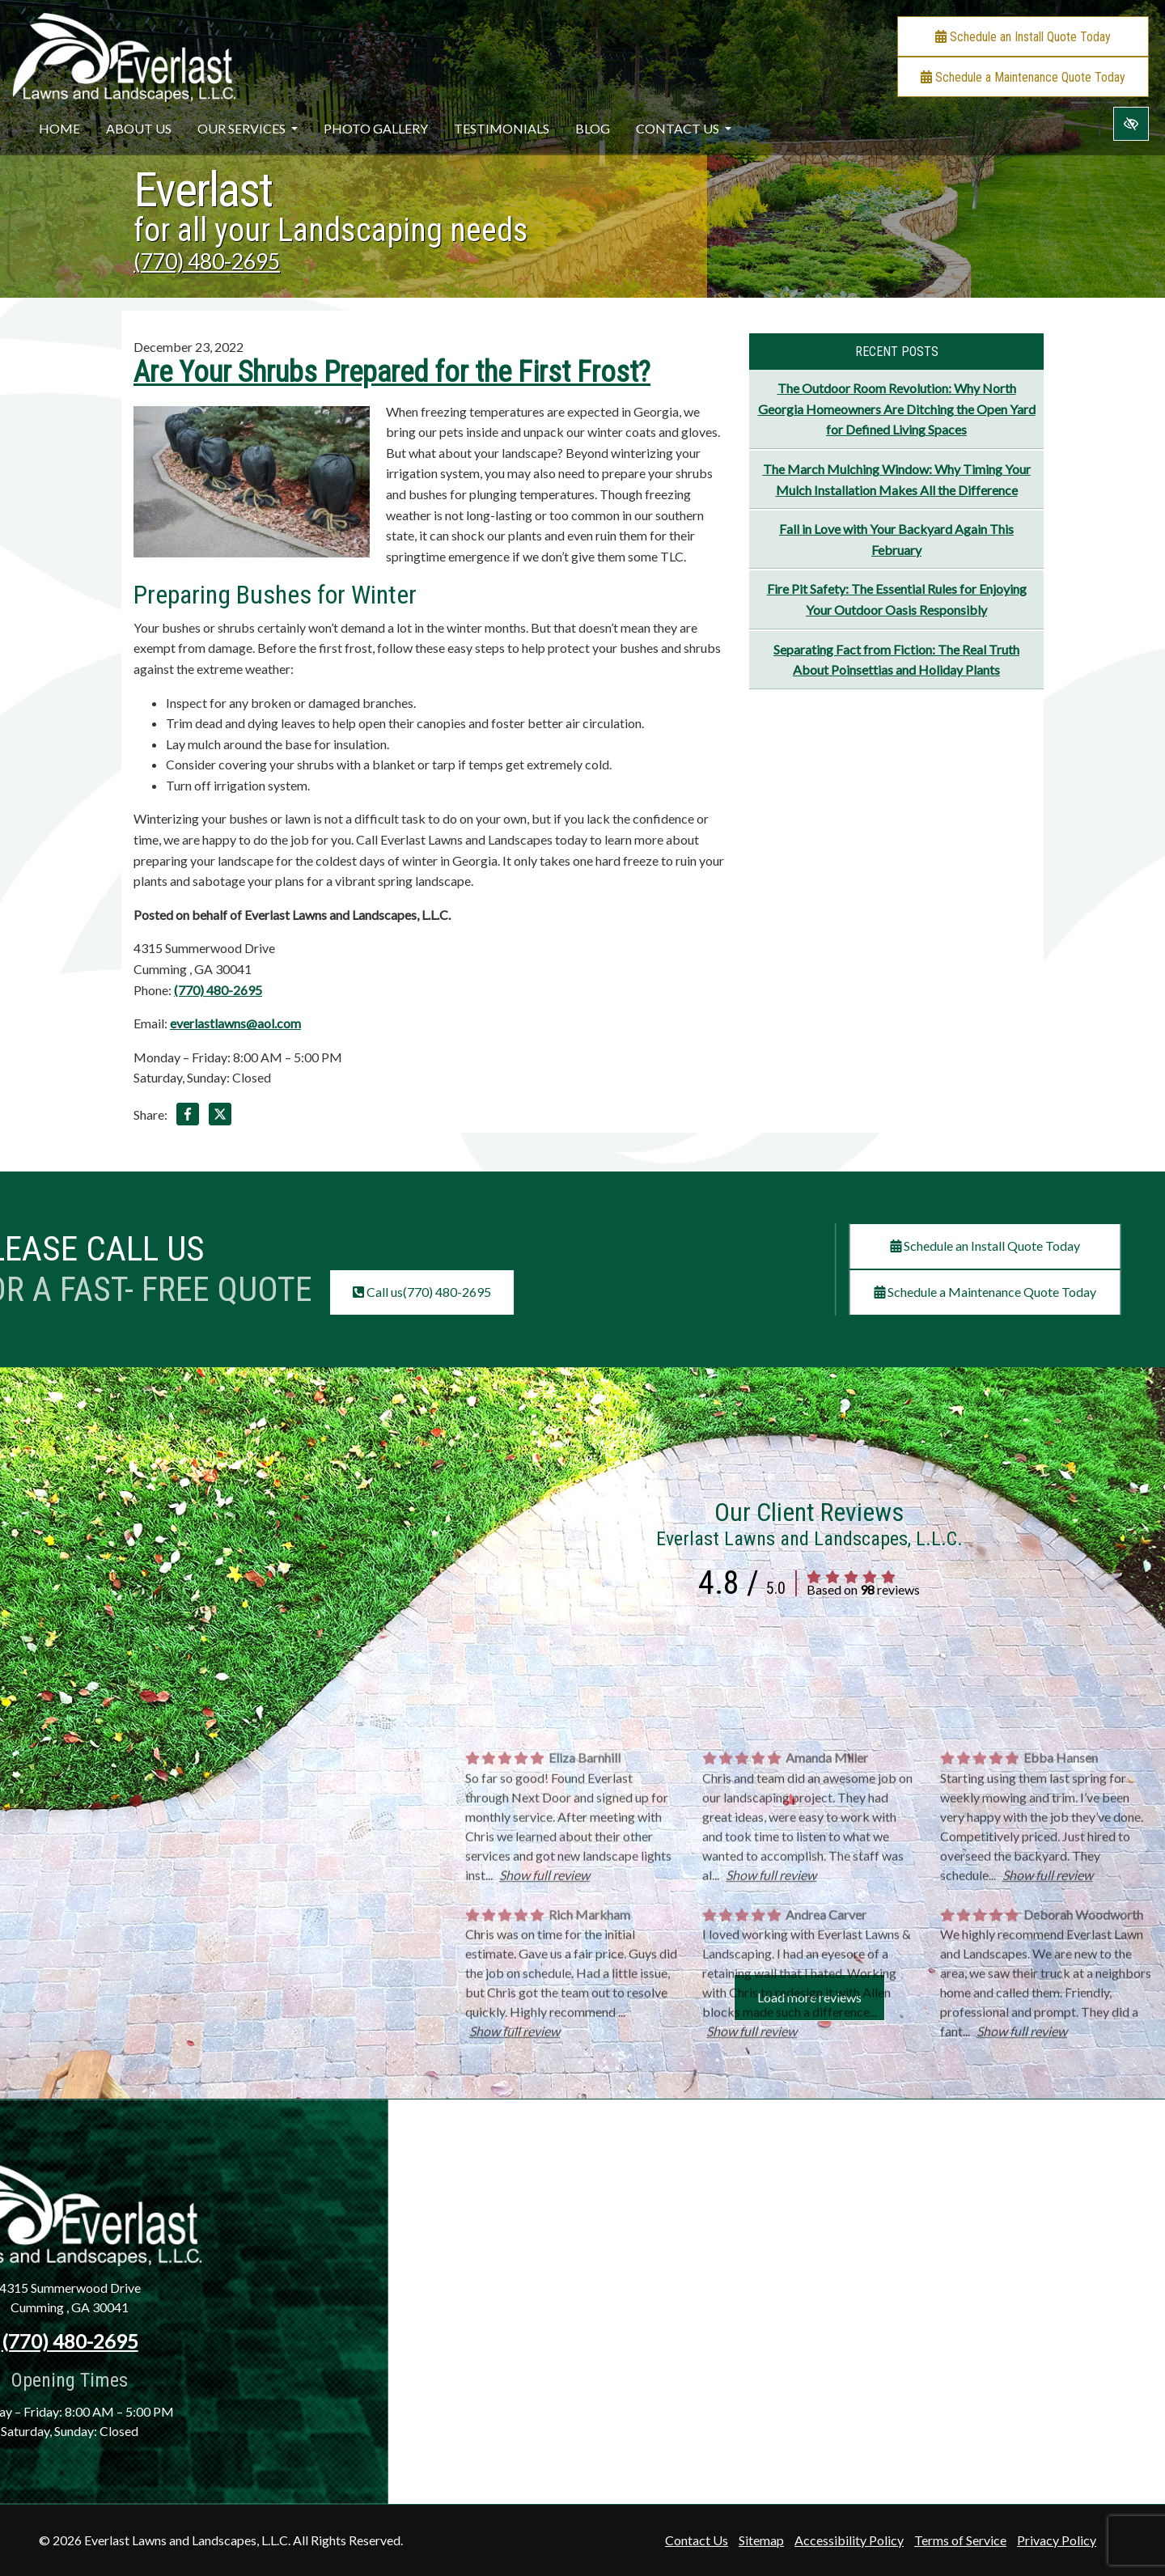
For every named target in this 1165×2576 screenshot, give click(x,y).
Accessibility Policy (849, 2540)
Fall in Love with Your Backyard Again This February (896, 539)
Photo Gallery (376, 128)
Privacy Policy (1056, 2540)
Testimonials (501, 128)
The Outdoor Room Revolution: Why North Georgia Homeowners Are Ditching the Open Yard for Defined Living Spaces (897, 408)
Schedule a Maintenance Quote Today (1023, 77)
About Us (139, 128)
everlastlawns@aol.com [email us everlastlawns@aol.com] (235, 1023)
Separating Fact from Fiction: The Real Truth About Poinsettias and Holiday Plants (896, 660)
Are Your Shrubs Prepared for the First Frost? (391, 372)
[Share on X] (220, 1117)
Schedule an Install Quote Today (1023, 36)
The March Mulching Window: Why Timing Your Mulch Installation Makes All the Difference (897, 479)
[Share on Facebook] (188, 1117)
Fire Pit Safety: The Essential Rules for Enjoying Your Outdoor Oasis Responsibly (897, 599)
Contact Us (683, 128)
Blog (592, 128)
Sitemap (761, 2540)
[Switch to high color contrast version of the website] (1131, 124)
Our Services (247, 128)
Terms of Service (960, 2540)
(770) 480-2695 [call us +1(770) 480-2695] (206, 261)
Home (59, 128)
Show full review (544, 2058)
